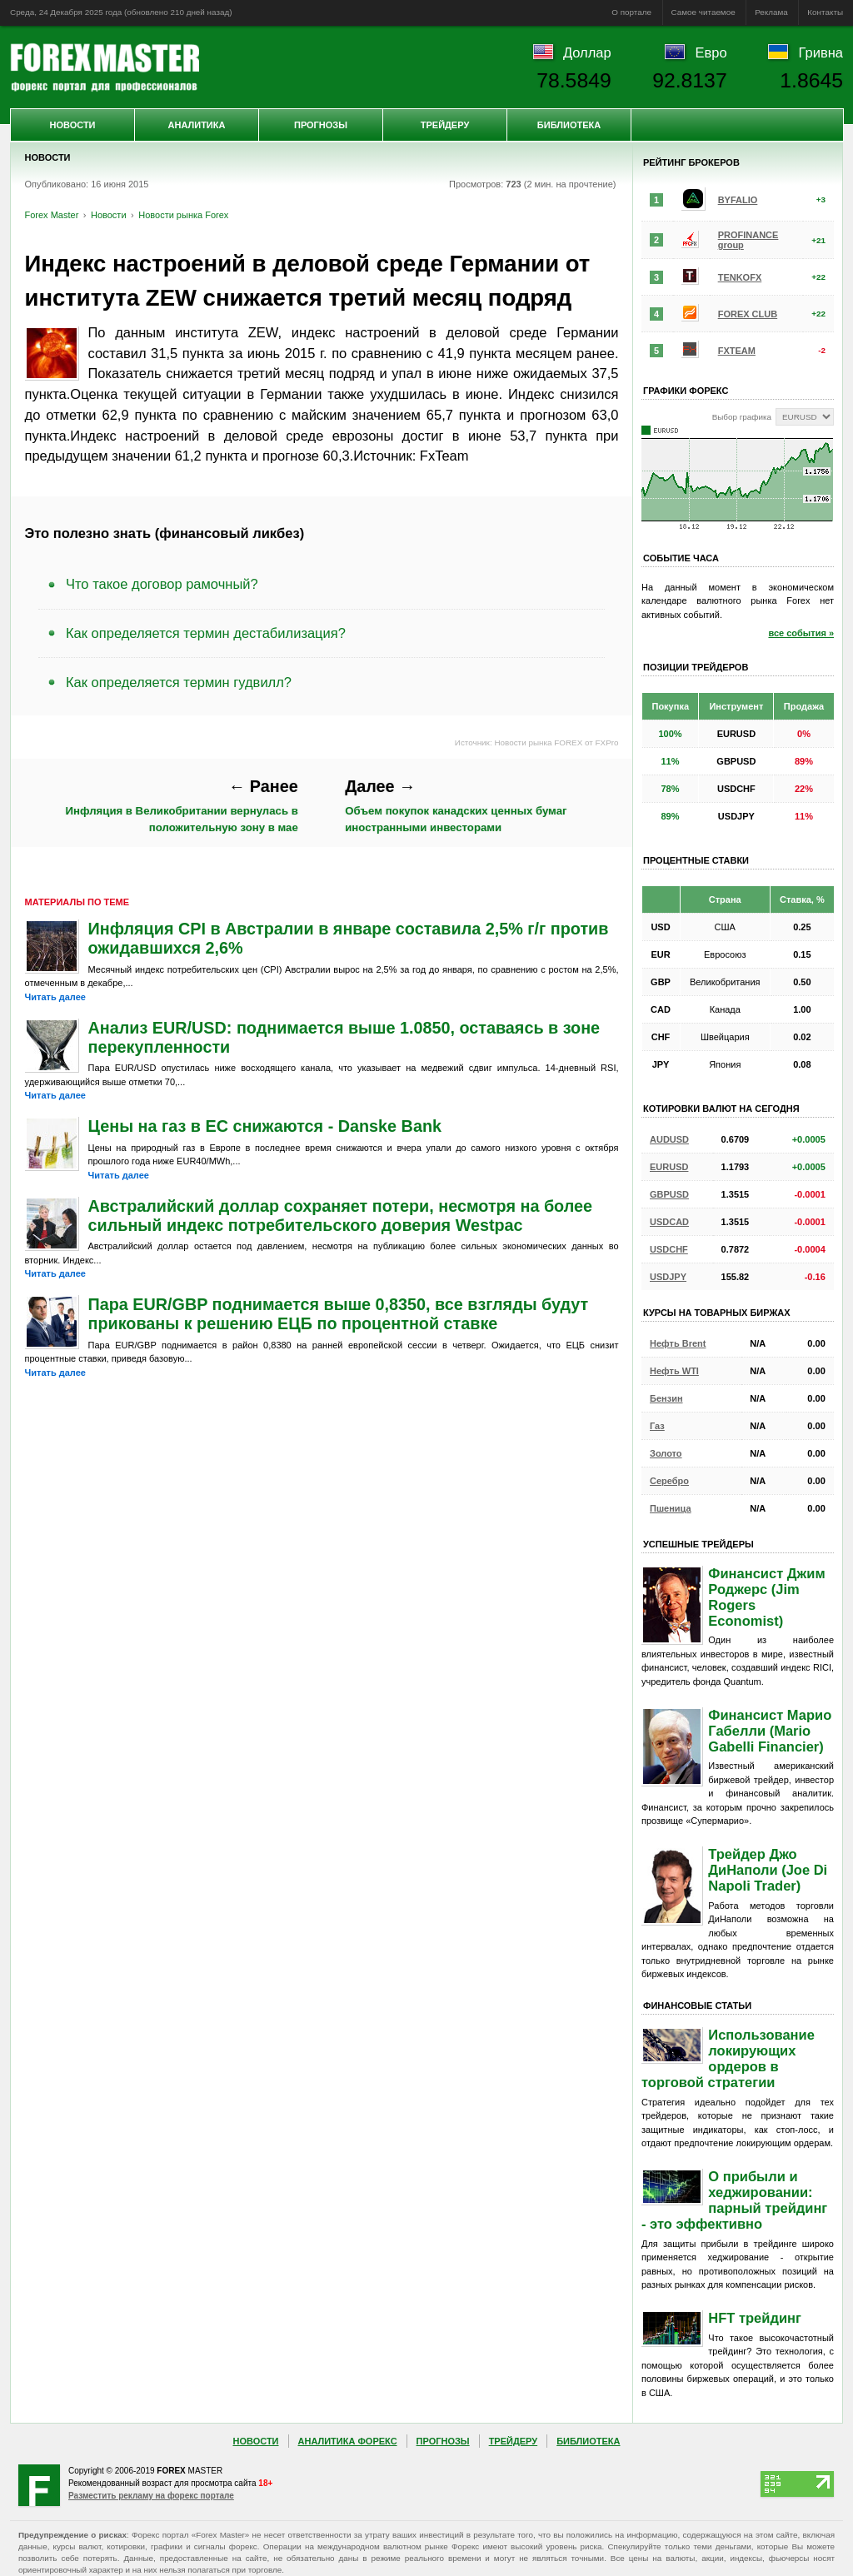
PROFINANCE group (748, 240)
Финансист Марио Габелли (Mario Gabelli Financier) (769, 1730)
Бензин (666, 1398)
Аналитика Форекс (347, 2441)
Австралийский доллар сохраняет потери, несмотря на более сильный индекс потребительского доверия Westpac (340, 1215)
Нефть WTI (674, 1371)
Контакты (825, 12)
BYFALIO (738, 200)
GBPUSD (669, 1194)
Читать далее (55, 997)
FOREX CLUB (748, 314)
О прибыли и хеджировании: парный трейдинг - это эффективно (734, 2200)
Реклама (771, 12)
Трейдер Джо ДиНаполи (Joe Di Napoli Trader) (767, 1869)
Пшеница (670, 1508)
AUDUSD (669, 1139)
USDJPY (668, 1277)
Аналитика (197, 125)
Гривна (821, 52)
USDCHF (669, 1249)
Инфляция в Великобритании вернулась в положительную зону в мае (182, 805)
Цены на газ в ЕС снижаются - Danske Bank (265, 1126)
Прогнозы (320, 125)
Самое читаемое (703, 12)
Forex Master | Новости (104, 67)
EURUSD (669, 1167)
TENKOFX (740, 277)
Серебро (669, 1481)
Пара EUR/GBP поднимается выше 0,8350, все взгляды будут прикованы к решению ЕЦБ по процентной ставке (338, 1314)
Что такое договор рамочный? (162, 583)
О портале (631, 12)
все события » (801, 633)
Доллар (587, 52)
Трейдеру (445, 125)
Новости (72, 125)
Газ (657, 1426)
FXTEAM (737, 351)
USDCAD (669, 1222)
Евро (711, 52)
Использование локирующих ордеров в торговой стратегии (728, 2058)
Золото (666, 1453)
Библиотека (569, 125)
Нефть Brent (678, 1343)
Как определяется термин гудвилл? (179, 682)
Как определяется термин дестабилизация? (206, 632)
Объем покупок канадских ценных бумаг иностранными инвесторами (455, 805)
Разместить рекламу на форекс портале (151, 2495)
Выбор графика (741, 416)
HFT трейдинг (754, 2317)
